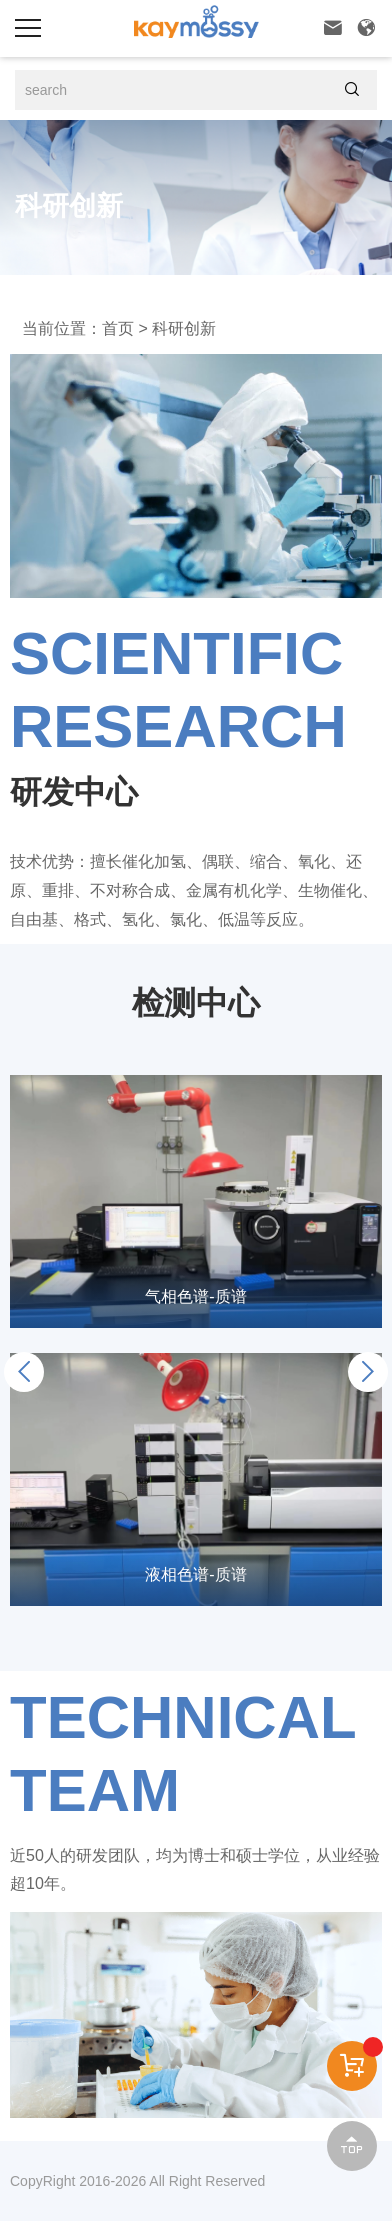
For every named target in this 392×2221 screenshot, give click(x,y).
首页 (118, 328)
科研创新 (184, 328)
